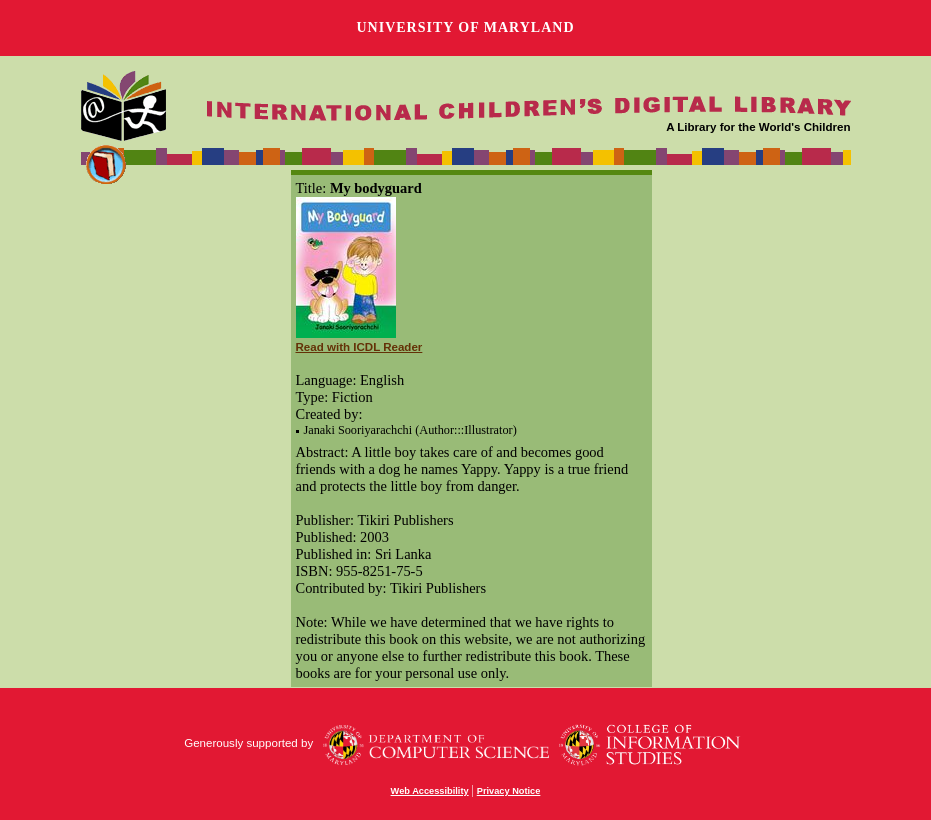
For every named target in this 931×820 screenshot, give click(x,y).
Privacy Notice (509, 791)
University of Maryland (465, 27)
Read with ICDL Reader (359, 347)
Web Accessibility (430, 791)
